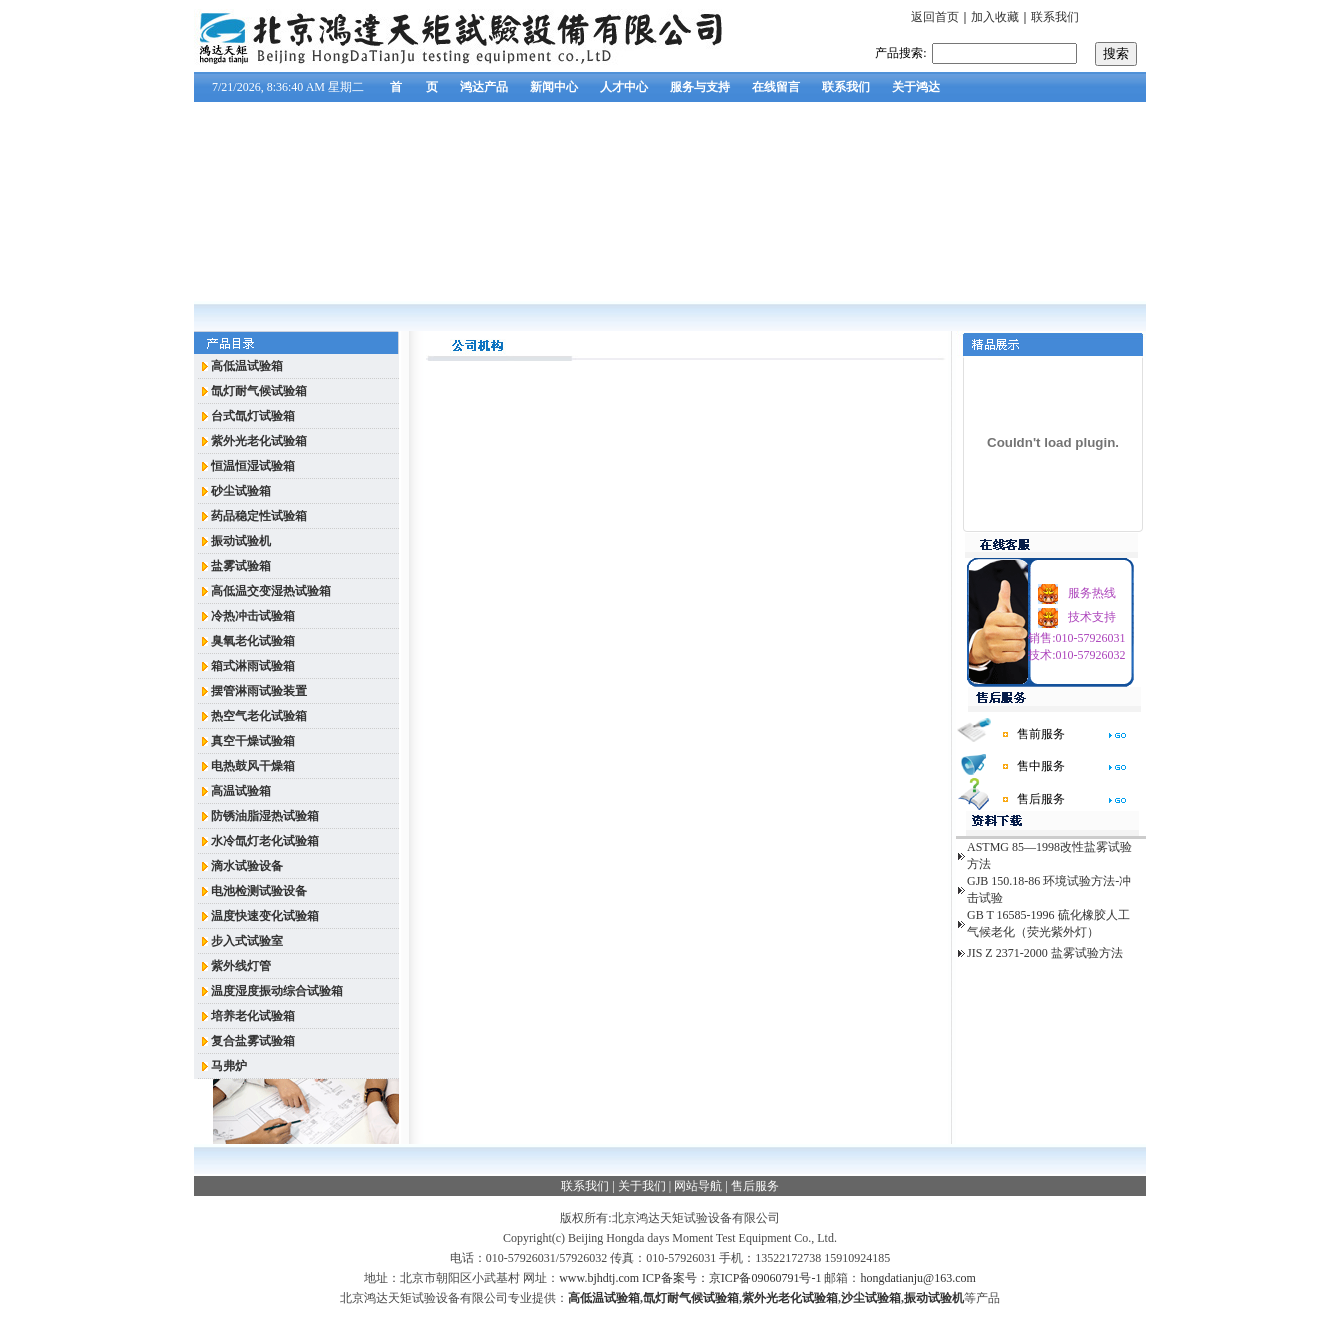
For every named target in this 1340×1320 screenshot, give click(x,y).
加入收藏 (995, 17)
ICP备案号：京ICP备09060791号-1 (731, 1278)
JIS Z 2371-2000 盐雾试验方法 (1045, 953)
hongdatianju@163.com (917, 1278)
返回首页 (935, 17)
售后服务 (755, 1186)
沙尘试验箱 (871, 1298)
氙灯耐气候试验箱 (691, 1298)
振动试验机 (934, 1298)
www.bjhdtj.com (599, 1278)
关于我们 (642, 1186)
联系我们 (1055, 17)
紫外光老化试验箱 (790, 1298)
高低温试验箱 (604, 1298)
